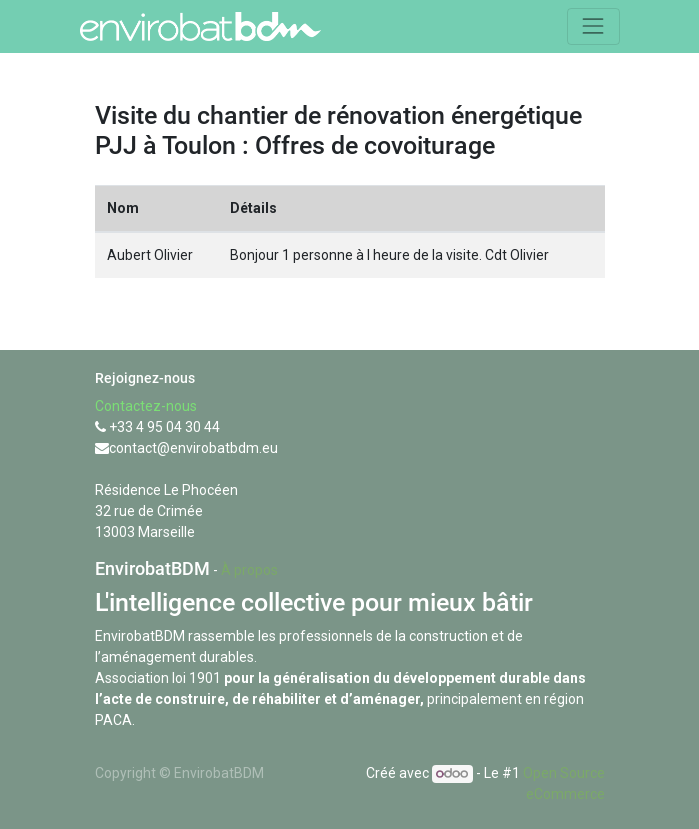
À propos (249, 570)
